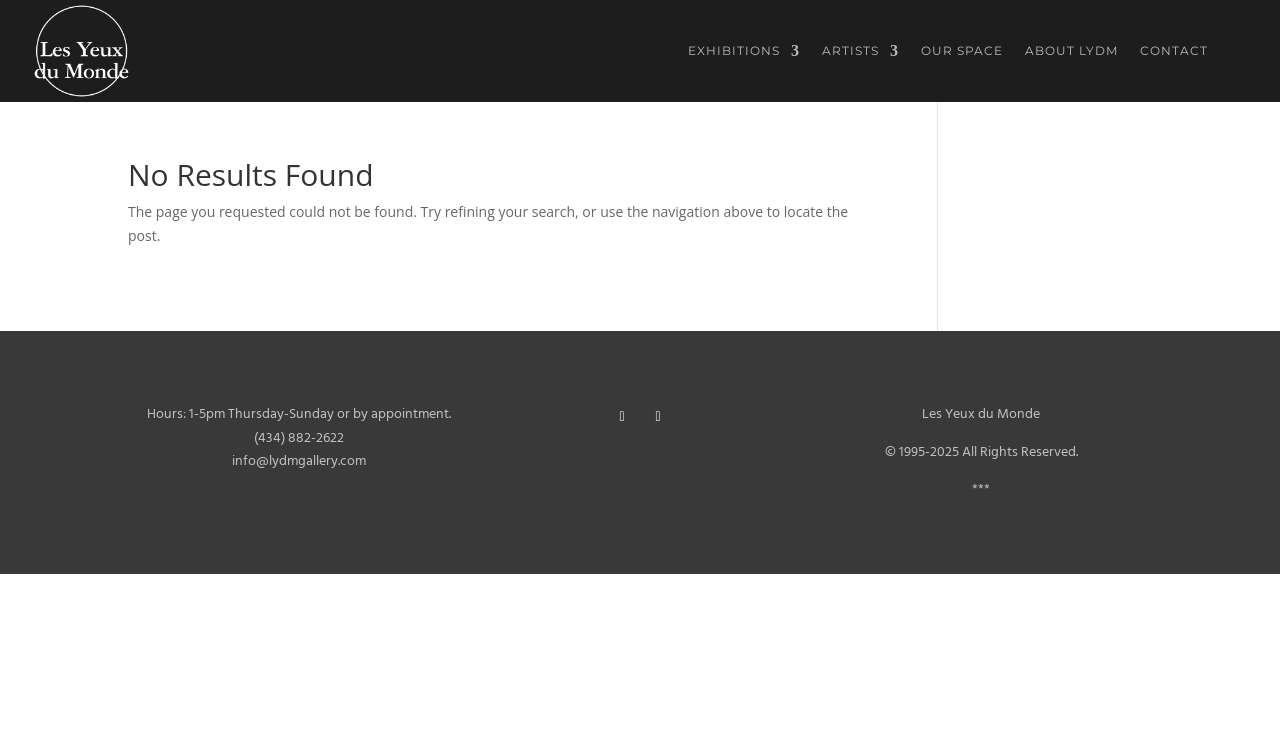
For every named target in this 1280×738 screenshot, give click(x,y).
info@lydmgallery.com (299, 461)
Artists (850, 51)
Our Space (962, 51)
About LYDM (1071, 51)
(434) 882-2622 (299, 438)
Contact (1174, 51)
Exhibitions (734, 51)
